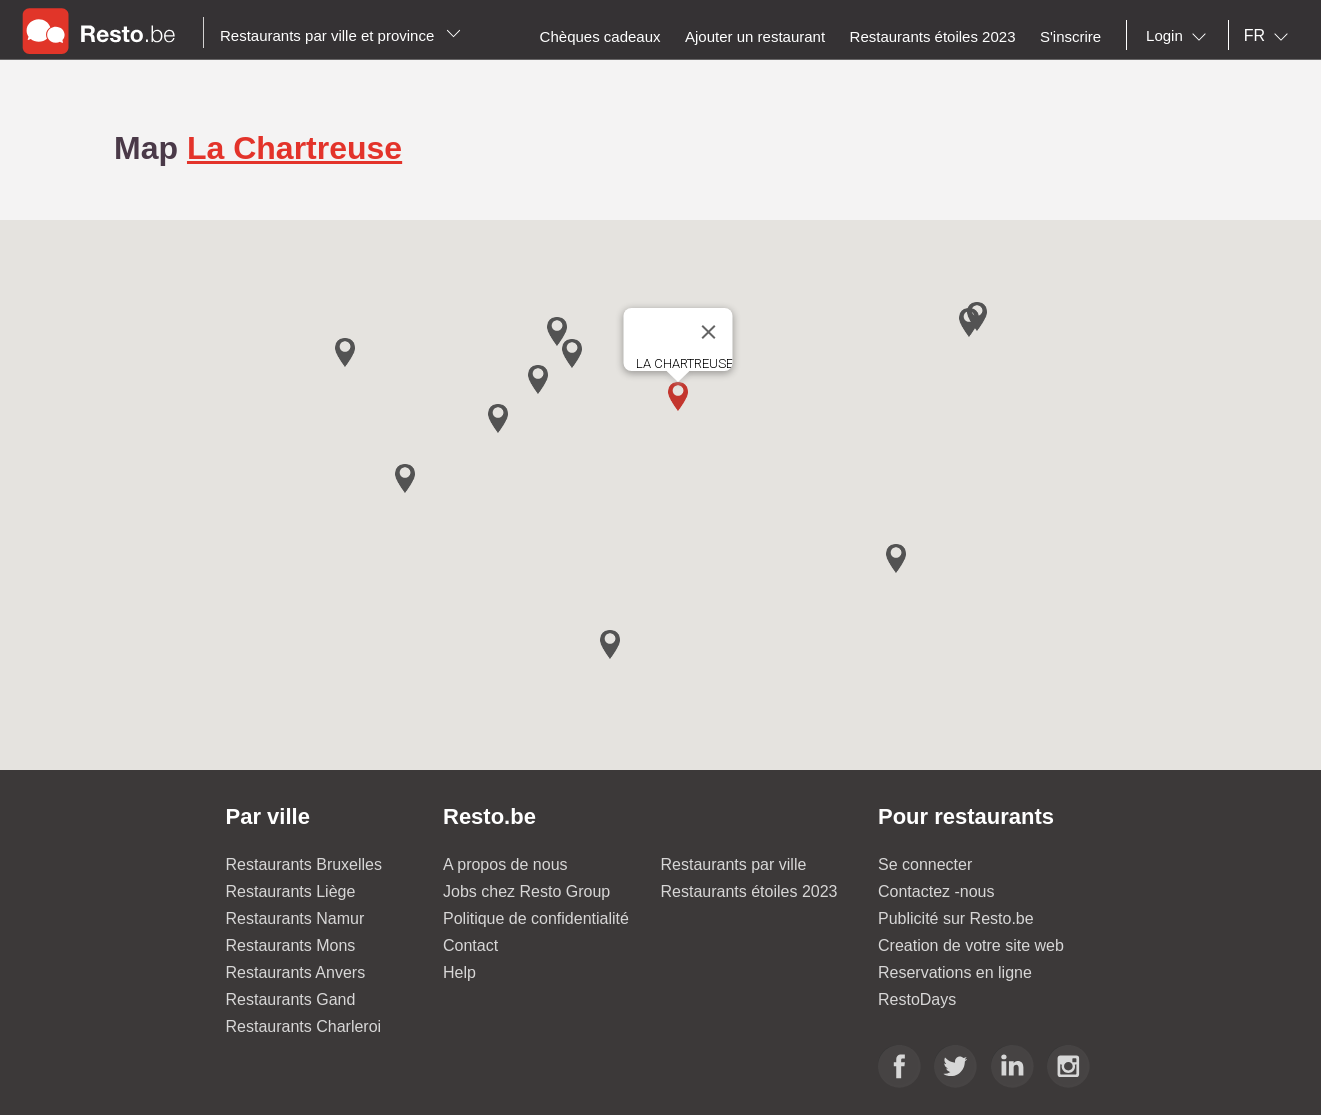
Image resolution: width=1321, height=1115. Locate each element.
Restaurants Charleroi (304, 1026)
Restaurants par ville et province (340, 35)
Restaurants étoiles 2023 (749, 891)
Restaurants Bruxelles (304, 864)
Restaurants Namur (295, 918)
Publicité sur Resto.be (956, 918)
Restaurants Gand (291, 999)
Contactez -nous (936, 891)
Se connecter (925, 864)
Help (459, 972)
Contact (470, 945)
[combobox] (1180, 36)
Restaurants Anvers (296, 972)
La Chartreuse (294, 148)
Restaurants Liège (291, 891)
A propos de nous (505, 864)
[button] (678, 396)
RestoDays (917, 999)
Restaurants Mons (291, 945)
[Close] (708, 332)
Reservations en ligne (955, 972)
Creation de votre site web (971, 945)
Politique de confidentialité (536, 918)
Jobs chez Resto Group (526, 891)
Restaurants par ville (734, 864)
